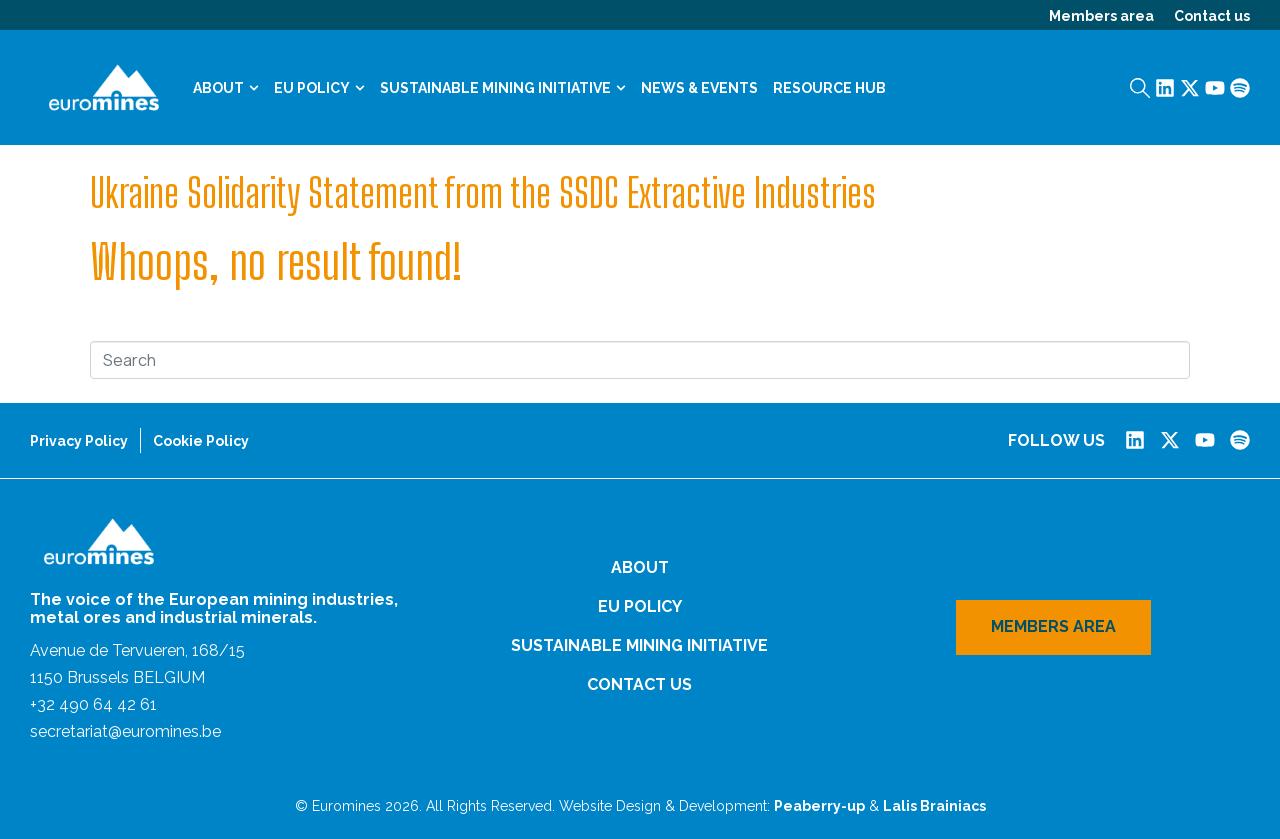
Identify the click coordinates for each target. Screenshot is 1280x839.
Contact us (1212, 16)
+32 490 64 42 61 (93, 704)
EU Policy (319, 88)
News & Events (699, 88)
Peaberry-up (819, 806)
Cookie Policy (201, 441)
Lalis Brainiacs (934, 806)
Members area (1101, 16)
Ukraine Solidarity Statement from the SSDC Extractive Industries (483, 193)
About (226, 88)
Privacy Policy (79, 441)
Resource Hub (829, 88)
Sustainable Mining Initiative (503, 88)
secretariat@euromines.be (125, 731)
